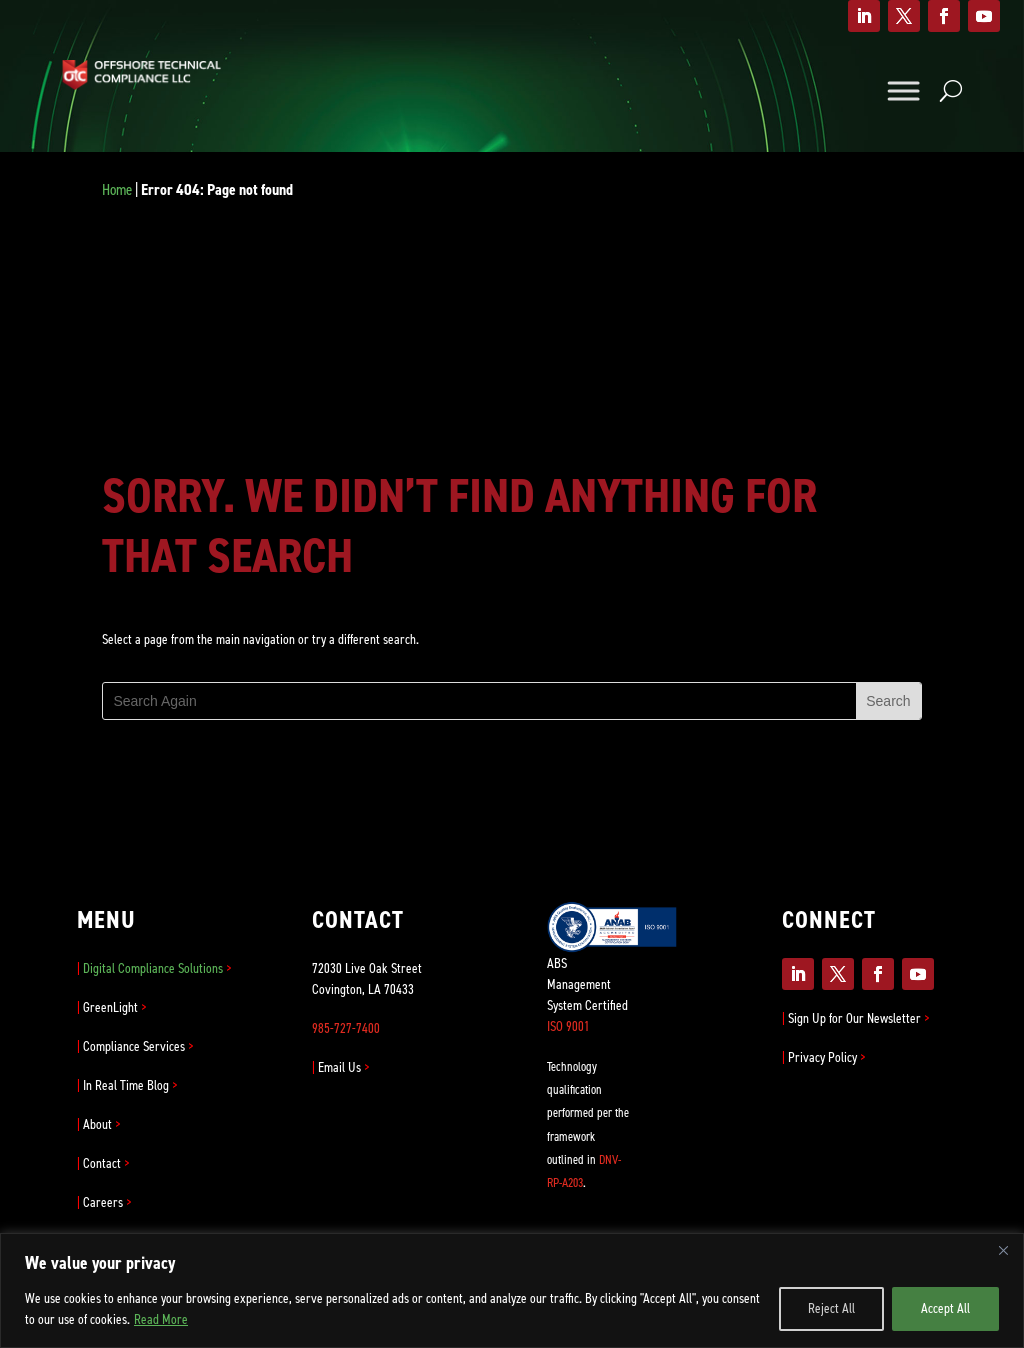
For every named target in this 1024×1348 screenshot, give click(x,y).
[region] (512, 1290)
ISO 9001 (568, 1026)
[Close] (1003, 1250)
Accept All (945, 1308)
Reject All (831, 1308)
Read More (161, 1319)
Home (117, 189)
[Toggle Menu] (903, 90)
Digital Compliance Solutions (154, 968)
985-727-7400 (346, 1028)
